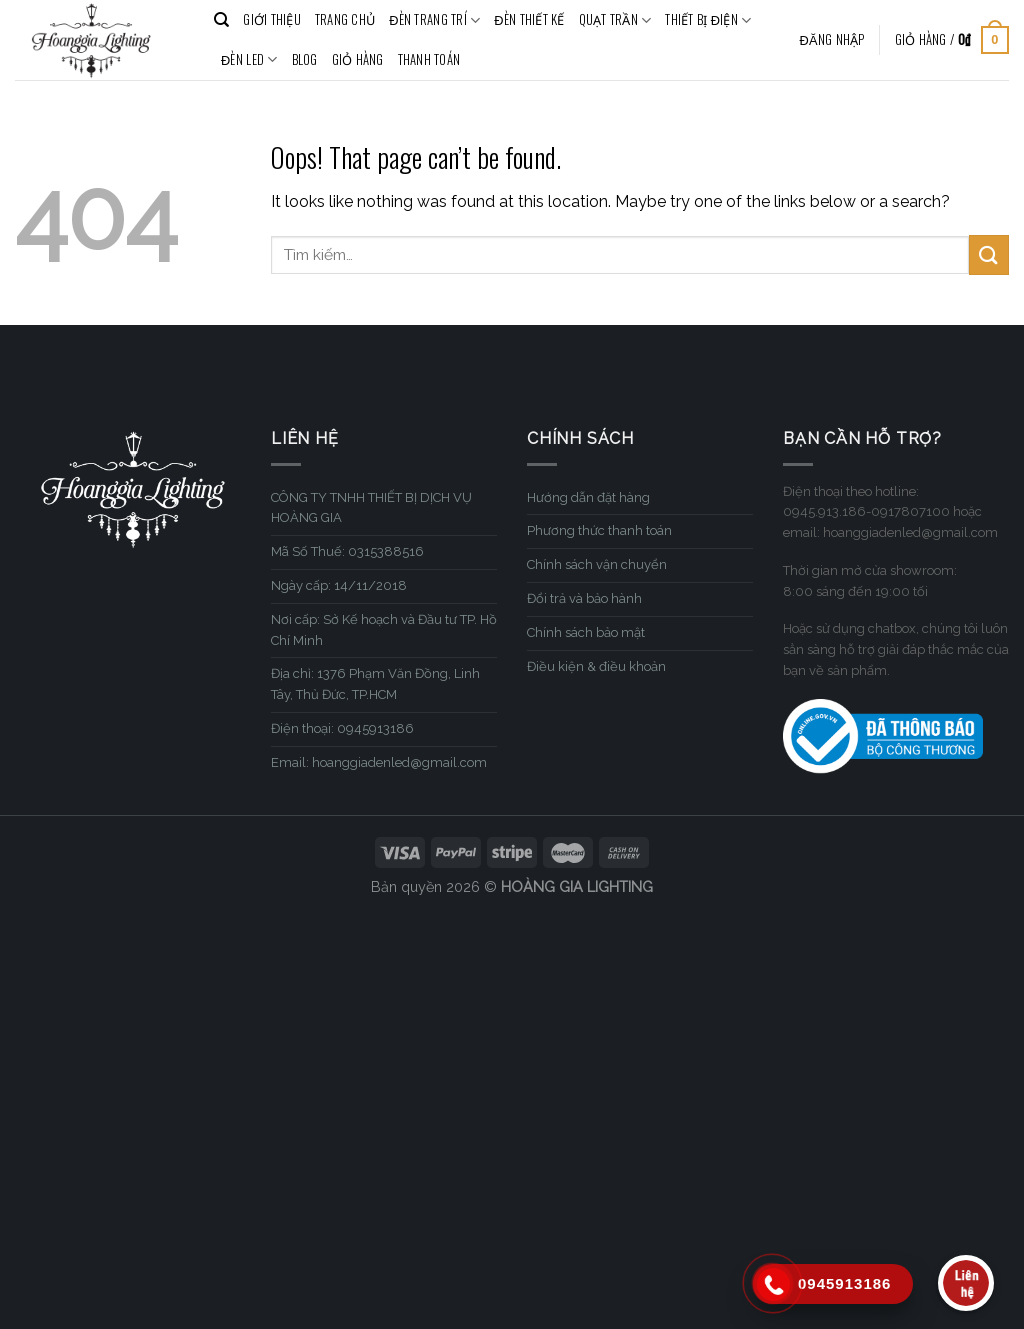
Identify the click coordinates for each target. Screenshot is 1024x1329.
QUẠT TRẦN (615, 20)
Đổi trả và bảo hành (584, 598)
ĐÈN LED (249, 60)
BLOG (305, 59)
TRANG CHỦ (345, 19)
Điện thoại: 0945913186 (342, 728)
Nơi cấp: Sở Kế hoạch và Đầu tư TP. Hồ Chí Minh (384, 630)
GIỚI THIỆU (272, 19)
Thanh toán (429, 59)
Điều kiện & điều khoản (596, 666)
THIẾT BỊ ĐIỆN (708, 20)
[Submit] (989, 254)
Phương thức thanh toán (599, 530)
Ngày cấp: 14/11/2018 (339, 585)
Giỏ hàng (358, 59)
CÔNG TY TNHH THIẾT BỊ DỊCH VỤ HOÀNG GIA (371, 508)
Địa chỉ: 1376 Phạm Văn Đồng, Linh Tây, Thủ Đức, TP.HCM (375, 684)
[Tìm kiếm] (221, 20)
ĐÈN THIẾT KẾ (529, 19)
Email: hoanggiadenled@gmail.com (379, 762)
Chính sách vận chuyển (597, 564)
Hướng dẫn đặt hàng (588, 497)
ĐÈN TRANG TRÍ (434, 20)
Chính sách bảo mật (586, 632)
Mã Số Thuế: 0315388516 (347, 551)
